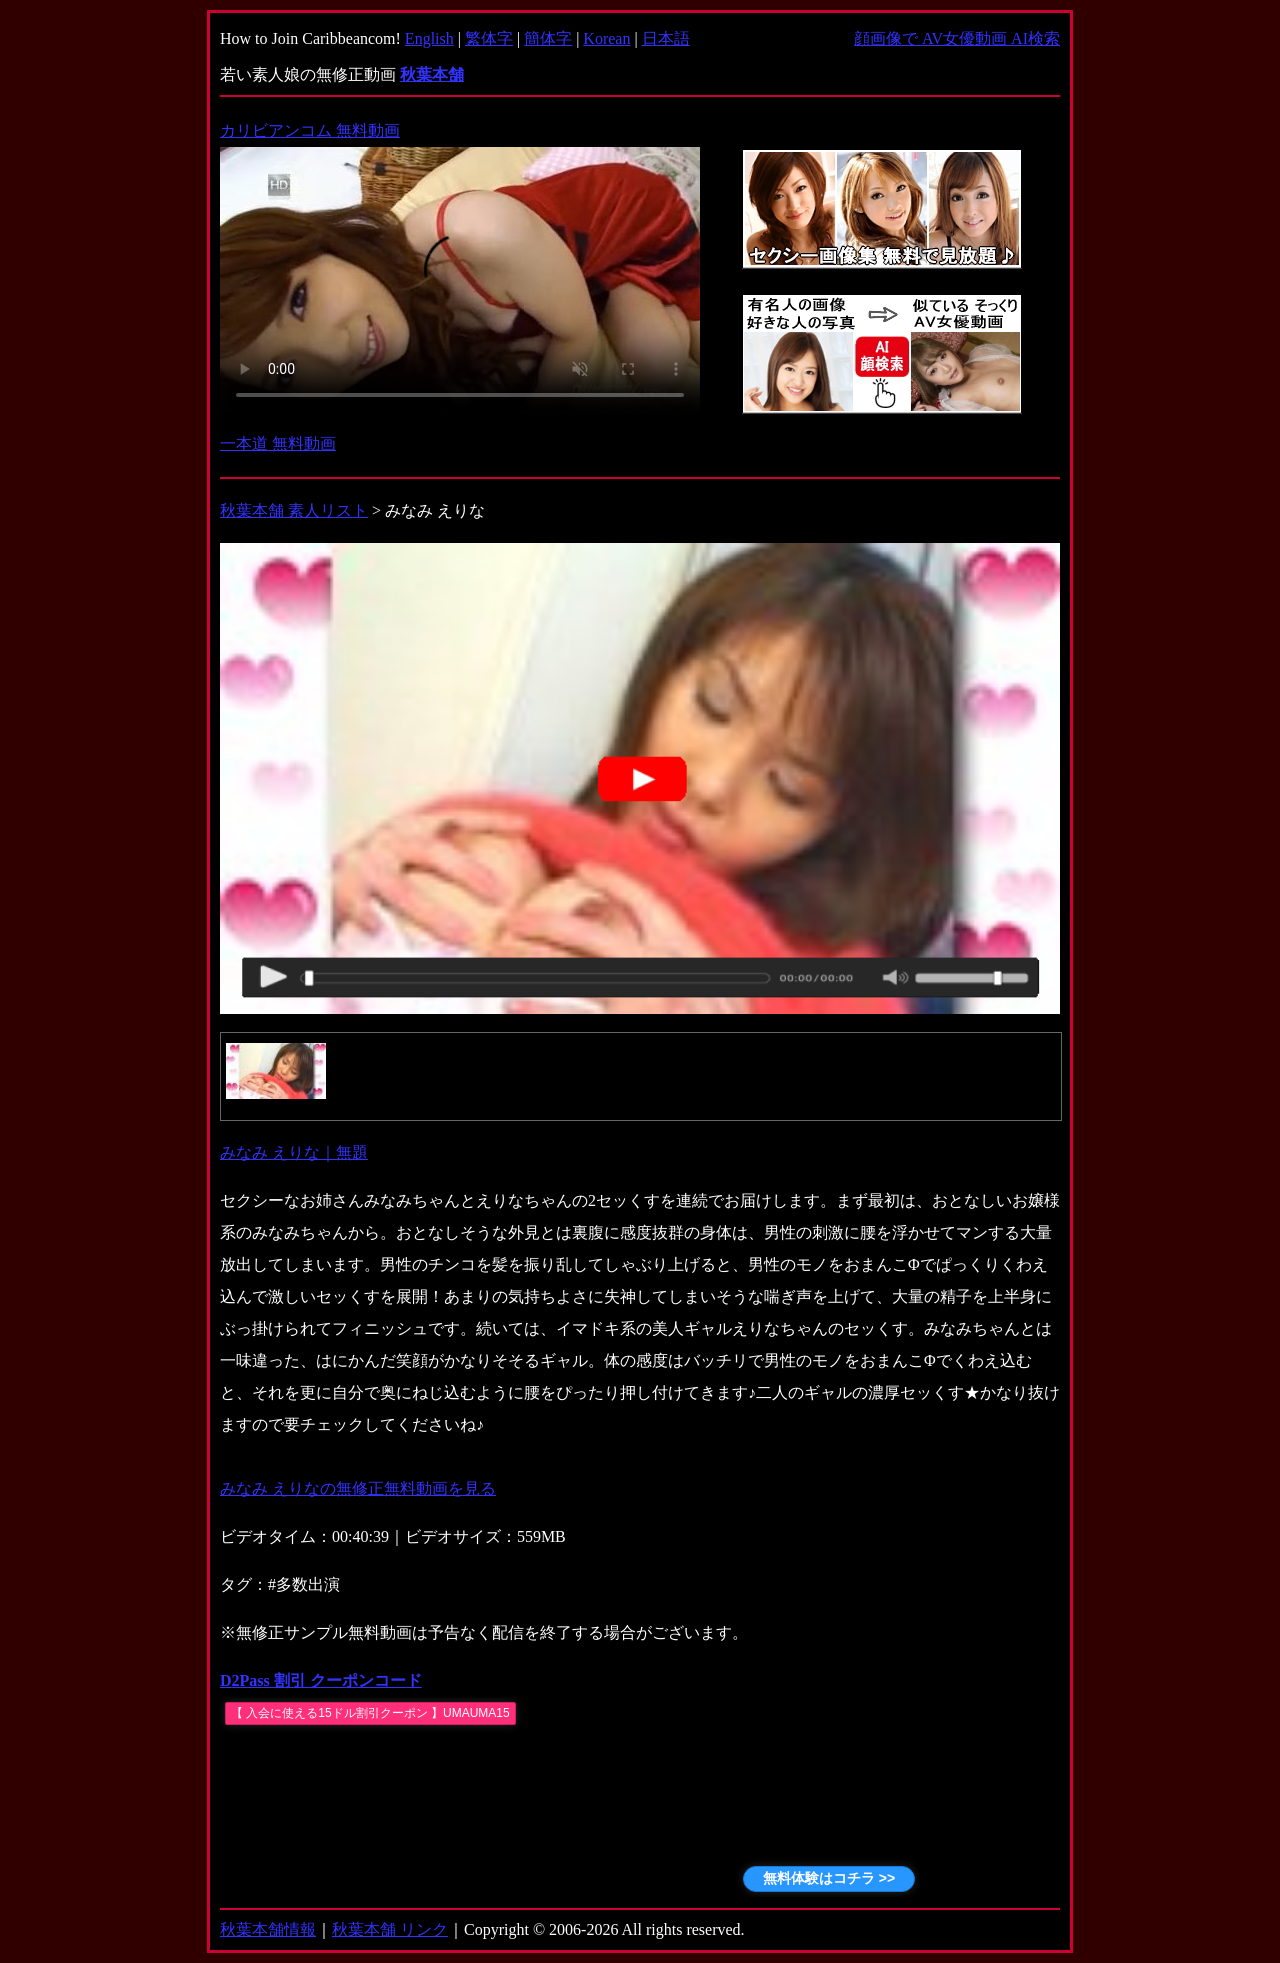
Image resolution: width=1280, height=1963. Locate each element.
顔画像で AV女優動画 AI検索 (957, 38)
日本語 (666, 38)
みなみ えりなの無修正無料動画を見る (358, 1488)
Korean (606, 38)
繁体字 (489, 38)
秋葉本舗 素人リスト (294, 510)
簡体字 (548, 38)
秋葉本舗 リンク (390, 1929)
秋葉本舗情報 (268, 1929)
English (429, 38)
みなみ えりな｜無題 (294, 1152)
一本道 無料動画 (278, 443)
